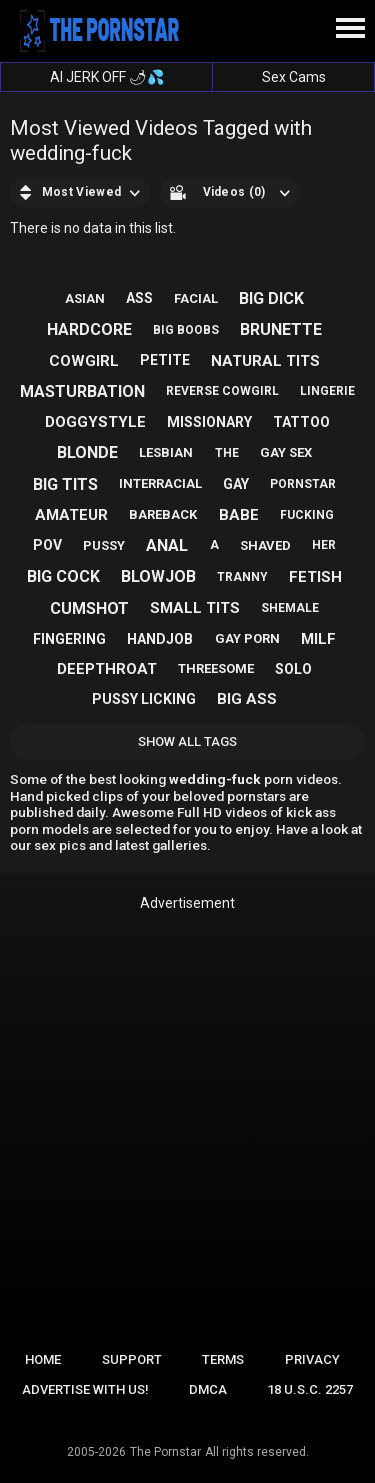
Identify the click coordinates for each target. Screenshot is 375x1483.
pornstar (303, 484)
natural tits (265, 361)
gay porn (247, 638)
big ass (247, 699)
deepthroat (107, 669)
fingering (69, 639)
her (324, 545)
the (227, 453)
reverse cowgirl (222, 391)
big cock (63, 576)
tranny (242, 577)
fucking (307, 515)
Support (132, 1359)
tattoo (301, 422)
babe (239, 515)
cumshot (89, 608)
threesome (216, 668)
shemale (290, 608)
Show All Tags (187, 741)
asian (85, 298)
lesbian (166, 452)
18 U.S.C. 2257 (310, 1389)
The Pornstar (165, 1452)
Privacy (312, 1359)
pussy (104, 545)
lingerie (327, 391)
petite (165, 360)
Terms (223, 1359)
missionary (209, 422)
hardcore (89, 329)
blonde (87, 452)
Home (43, 1359)
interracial (160, 483)
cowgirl (84, 361)
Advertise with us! (85, 1389)
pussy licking (144, 699)
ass (139, 298)
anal (167, 545)
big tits (65, 484)
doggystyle (95, 422)
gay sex (286, 452)
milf (318, 639)
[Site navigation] (350, 29)
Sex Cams (294, 77)
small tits (195, 608)
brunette (281, 329)
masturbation (82, 391)
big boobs (186, 330)
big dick (271, 298)
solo (293, 669)
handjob (160, 639)
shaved (265, 545)
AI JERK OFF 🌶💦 (107, 77)
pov (47, 545)
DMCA (208, 1389)
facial (196, 298)
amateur (71, 515)
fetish (315, 577)
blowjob (158, 576)
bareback (163, 514)
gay (236, 484)
